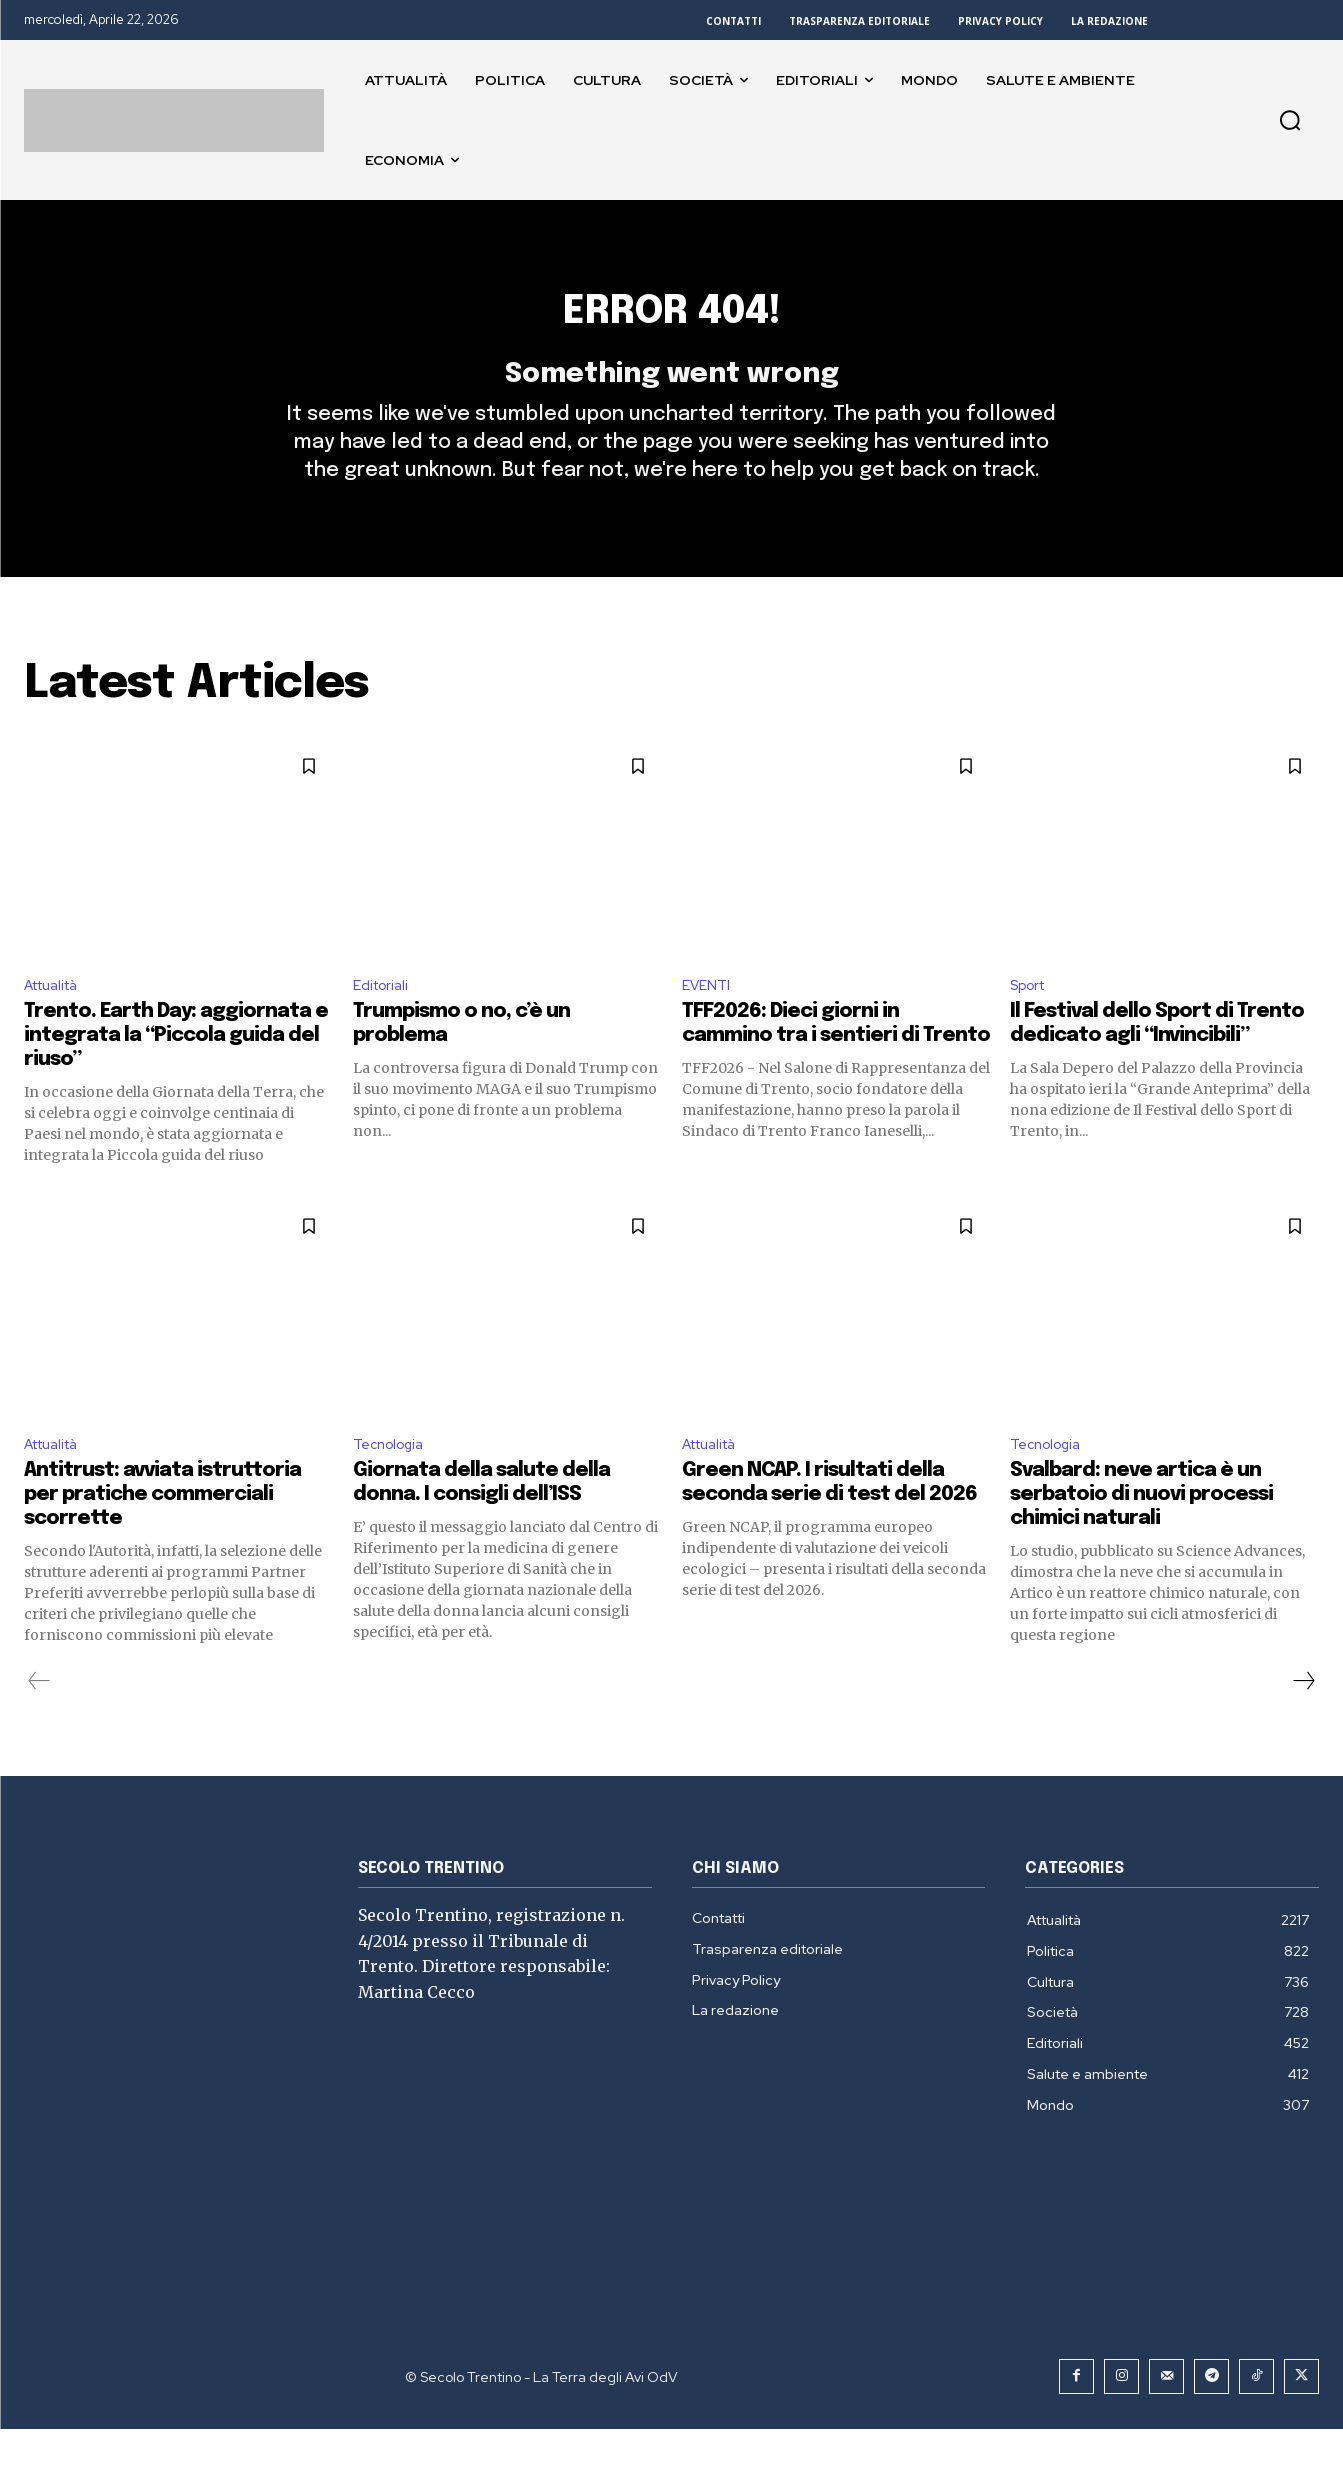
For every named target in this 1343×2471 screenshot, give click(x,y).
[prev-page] (39, 1723)
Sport (1031, 1020)
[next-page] (1303, 1723)
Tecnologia (393, 1484)
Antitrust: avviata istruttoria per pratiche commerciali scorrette (162, 1536)
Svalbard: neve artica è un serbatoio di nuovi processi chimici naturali (1141, 1536)
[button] (1290, 120)
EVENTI (709, 1020)
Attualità (57, 1020)
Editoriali (384, 1020)
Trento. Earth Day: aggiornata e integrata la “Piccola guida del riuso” (176, 1073)
